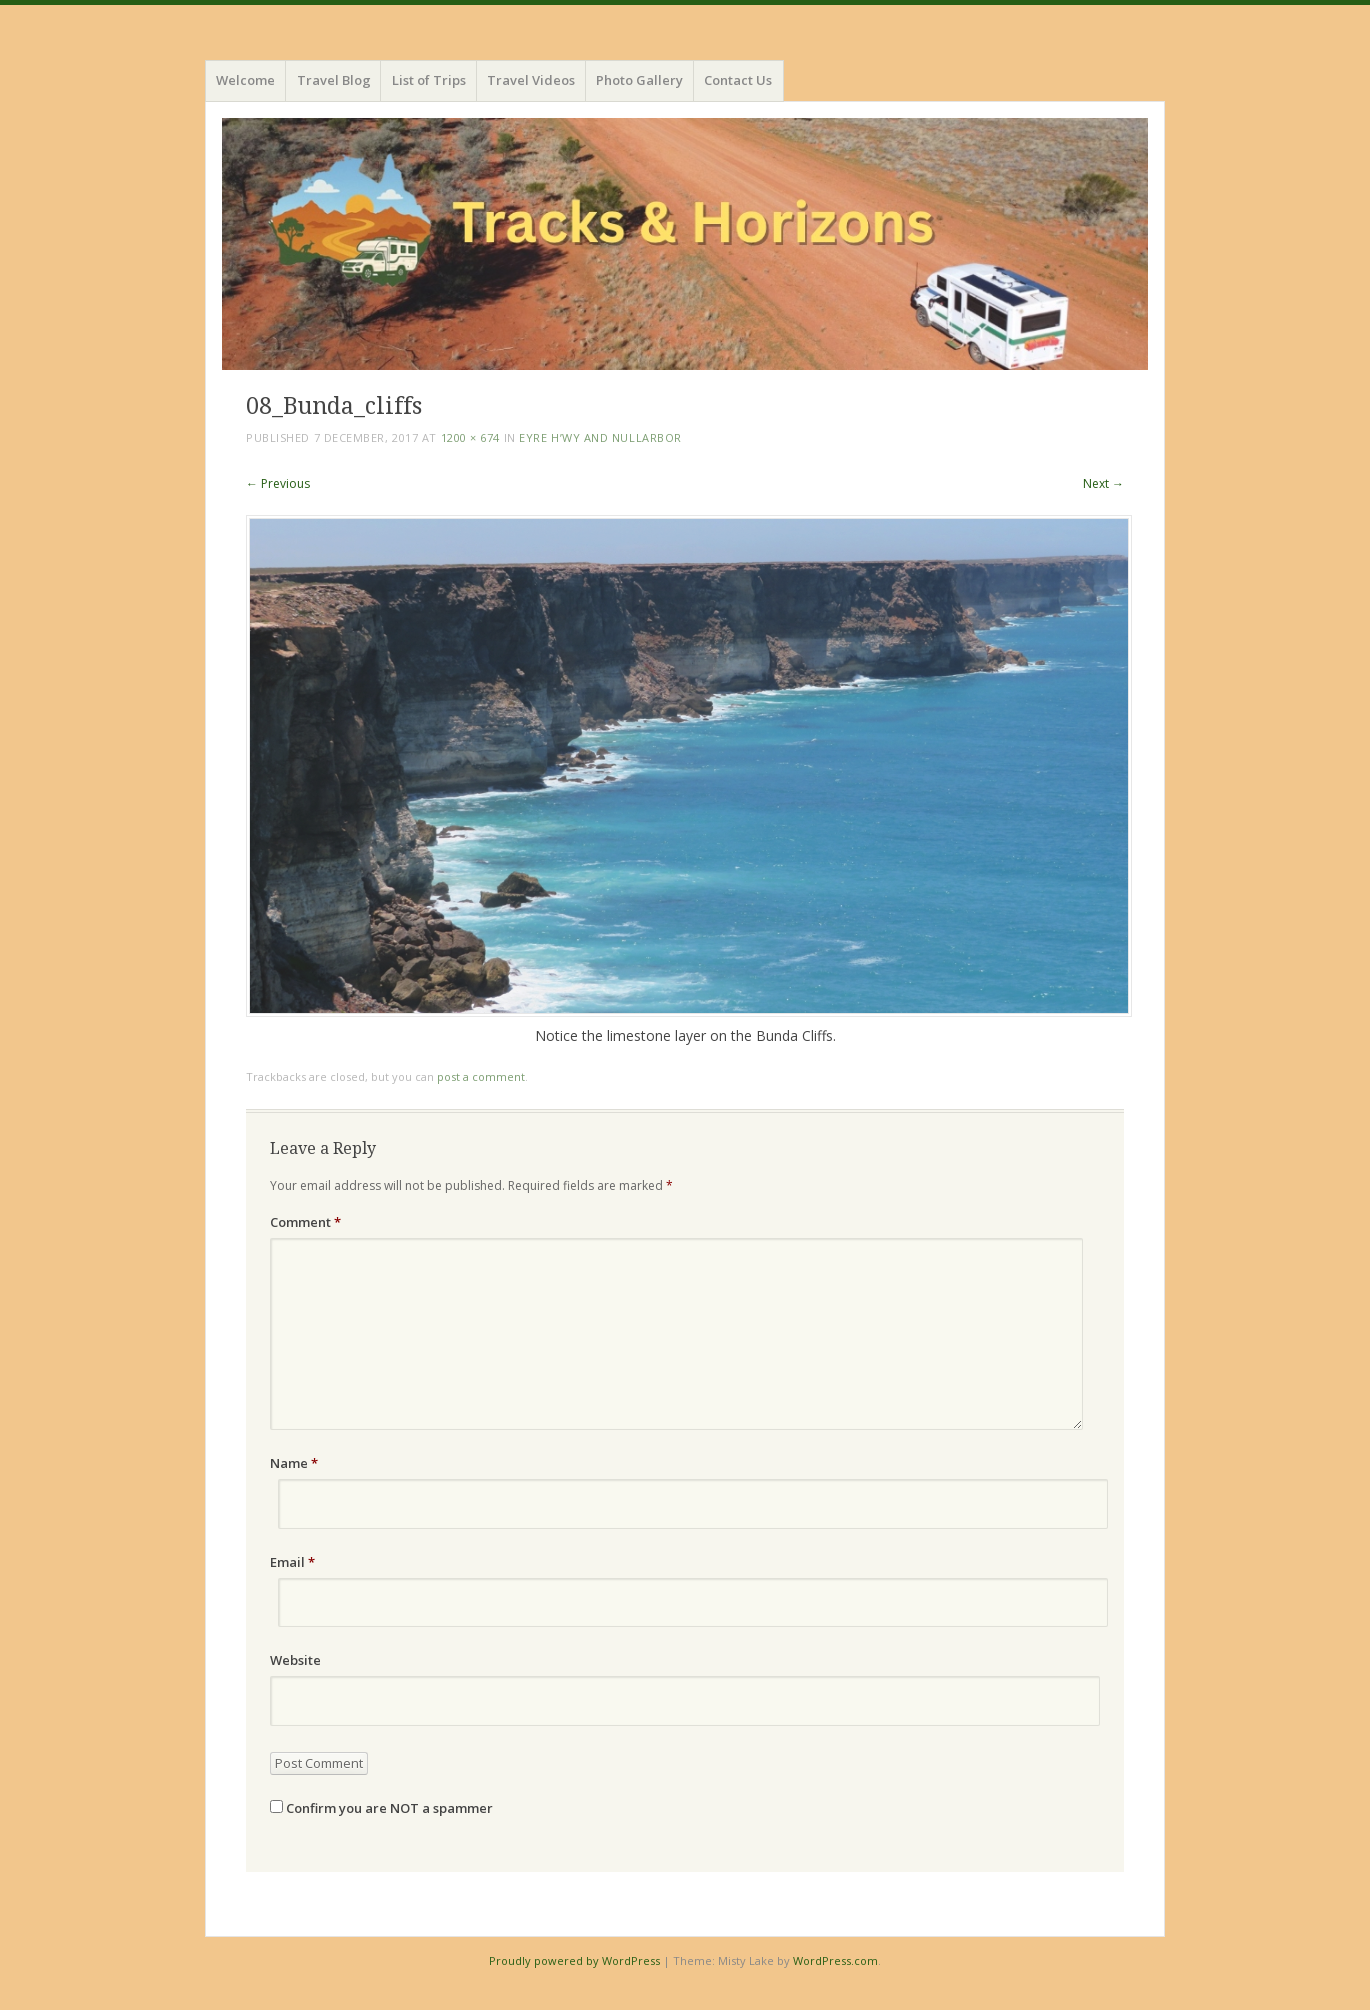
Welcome (245, 80)
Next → (1103, 483)
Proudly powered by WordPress (574, 1960)
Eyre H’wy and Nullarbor (600, 437)
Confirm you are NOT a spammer (381, 1808)
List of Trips (429, 80)
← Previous (278, 483)
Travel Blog (334, 80)
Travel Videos (531, 80)
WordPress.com (835, 1960)
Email (292, 1562)
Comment (305, 1222)
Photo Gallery (639, 80)
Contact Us (738, 80)
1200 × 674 (471, 437)
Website (295, 1660)
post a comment (481, 1076)
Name (294, 1463)
